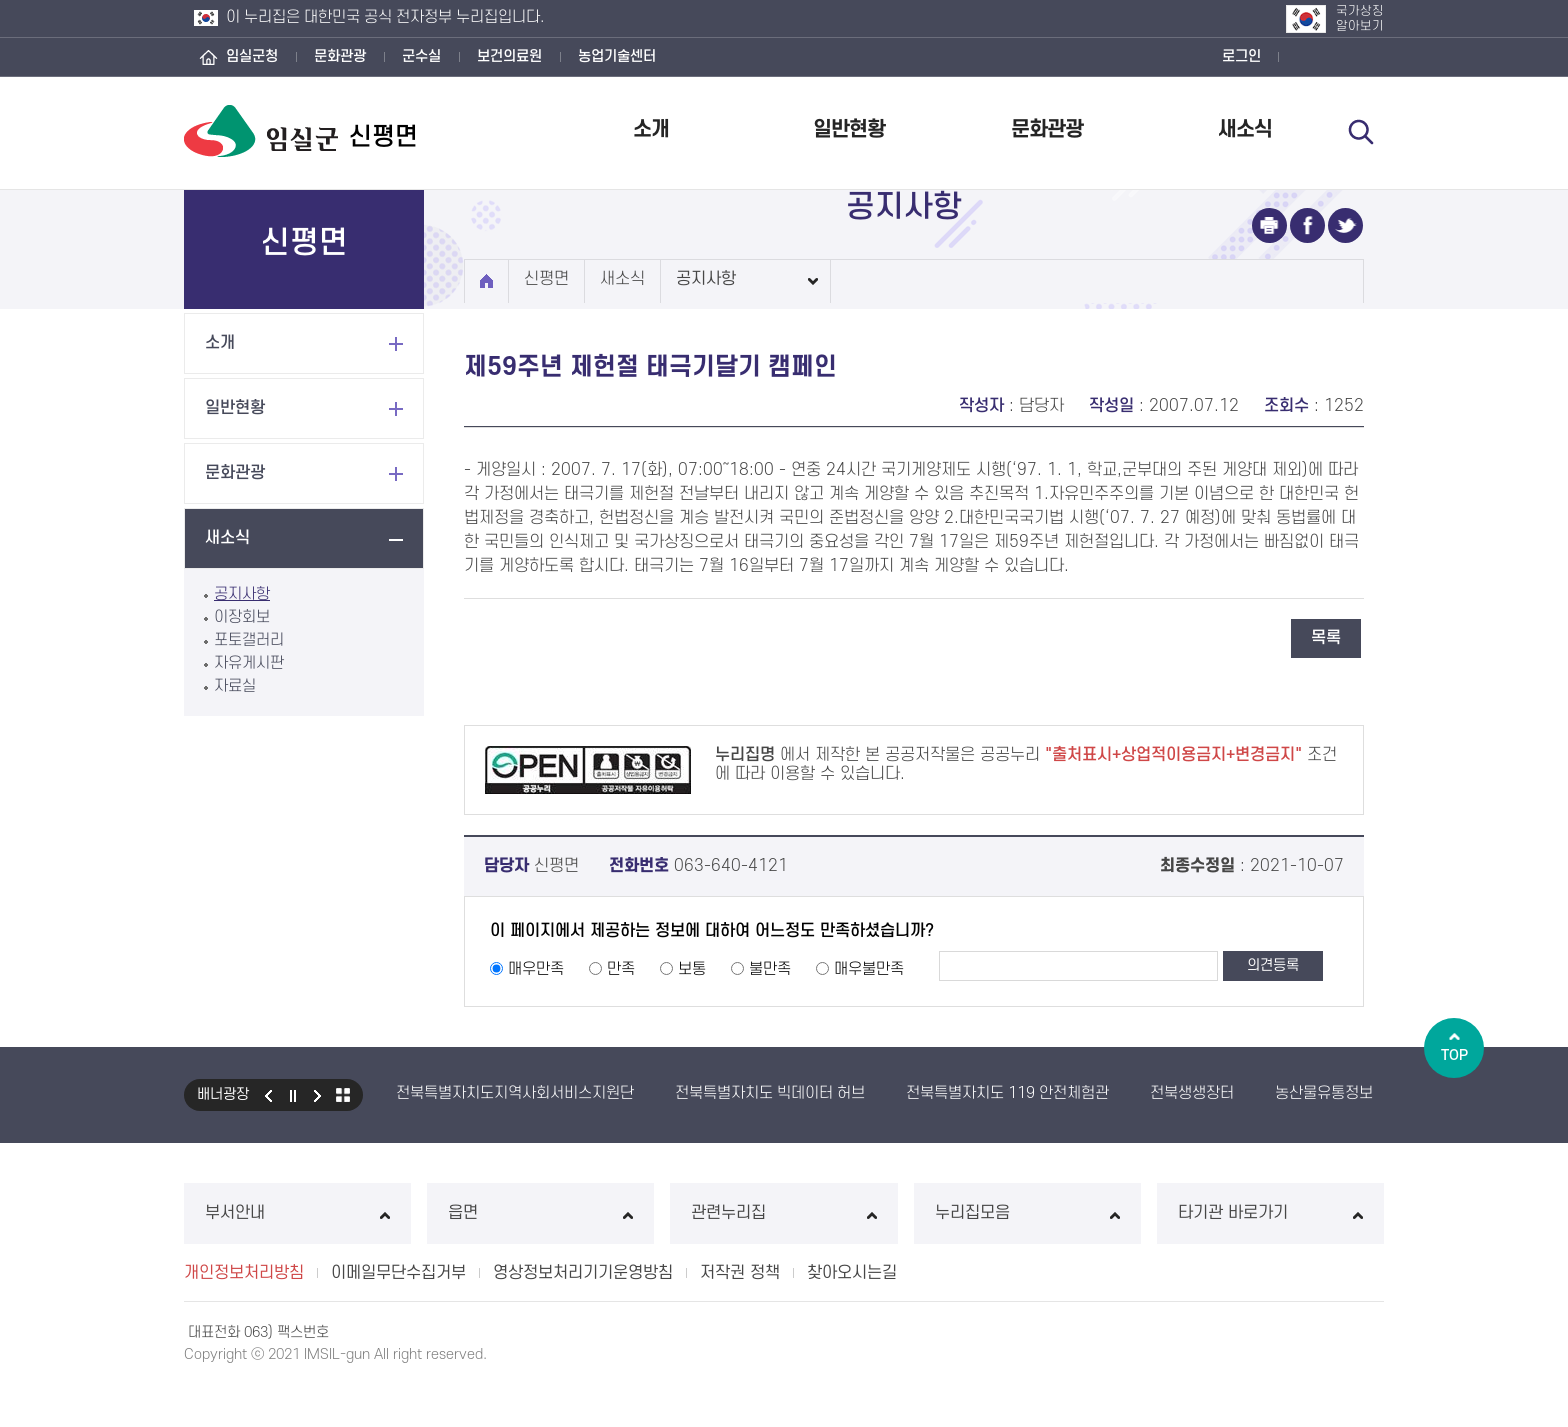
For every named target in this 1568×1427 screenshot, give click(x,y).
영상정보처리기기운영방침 (583, 1273)
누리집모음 (1027, 1213)
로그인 (1241, 56)
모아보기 (343, 1095)
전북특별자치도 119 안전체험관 (1007, 1093)
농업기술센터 (617, 56)
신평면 (546, 279)
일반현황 (849, 129)
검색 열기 (1361, 132)
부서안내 (297, 1213)
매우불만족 (869, 969)
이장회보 (242, 617)
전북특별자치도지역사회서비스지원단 (515, 1093)
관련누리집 (783, 1213)
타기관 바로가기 (1270, 1213)
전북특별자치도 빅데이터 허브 (770, 1093)
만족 (621, 969)
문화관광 (340, 56)
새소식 (1245, 129)
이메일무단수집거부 (398, 1273)
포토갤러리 (249, 640)
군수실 (421, 56)
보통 (692, 969)
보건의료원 (509, 56)
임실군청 (252, 56)
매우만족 (536, 969)
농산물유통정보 (1324, 1093)
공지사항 (242, 594)
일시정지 (293, 1095)
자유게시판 (249, 663)
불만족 (770, 969)
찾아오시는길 (852, 1273)
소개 (651, 129)
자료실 (235, 686)
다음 (318, 1095)
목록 (1326, 638)
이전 (268, 1095)
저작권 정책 (740, 1273)
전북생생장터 (1192, 1093)
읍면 (540, 1213)
